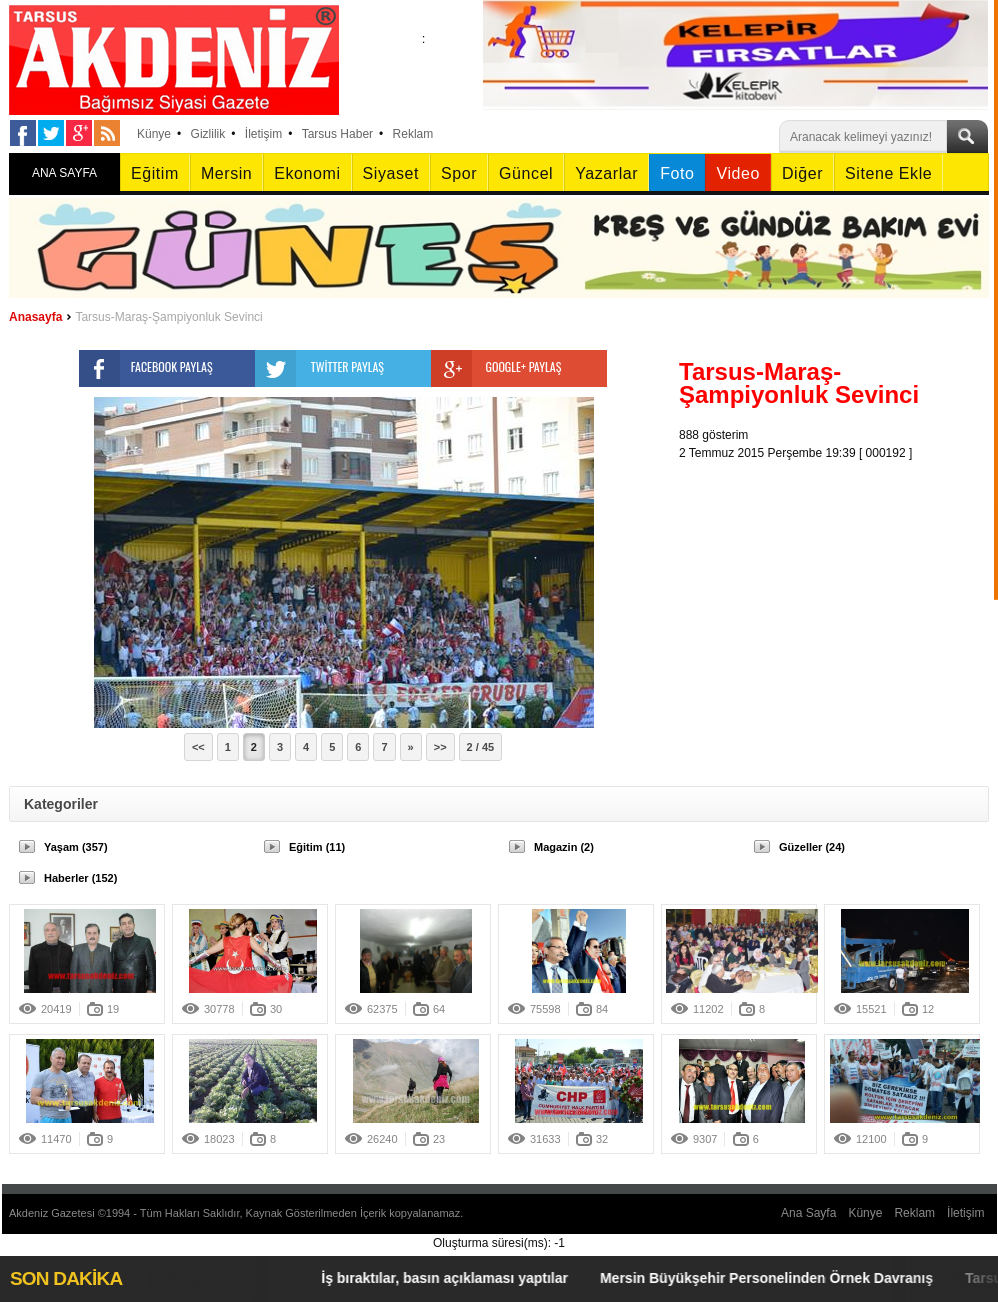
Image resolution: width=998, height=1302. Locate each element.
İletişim (263, 134)
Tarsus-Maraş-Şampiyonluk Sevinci (168, 317)
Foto (677, 173)
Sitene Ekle (888, 173)
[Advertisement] (839, 587)
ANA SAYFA (64, 173)
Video (737, 173)
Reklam (413, 134)
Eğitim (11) (317, 847)
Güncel (526, 173)
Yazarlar (606, 173)
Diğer (802, 173)
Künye (154, 134)
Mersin (226, 173)
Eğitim (155, 173)
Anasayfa (35, 317)
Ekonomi (307, 173)
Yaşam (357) (76, 847)
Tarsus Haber (337, 134)
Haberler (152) (80, 878)
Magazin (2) (564, 847)
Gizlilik (208, 134)
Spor (459, 173)
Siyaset (391, 173)
